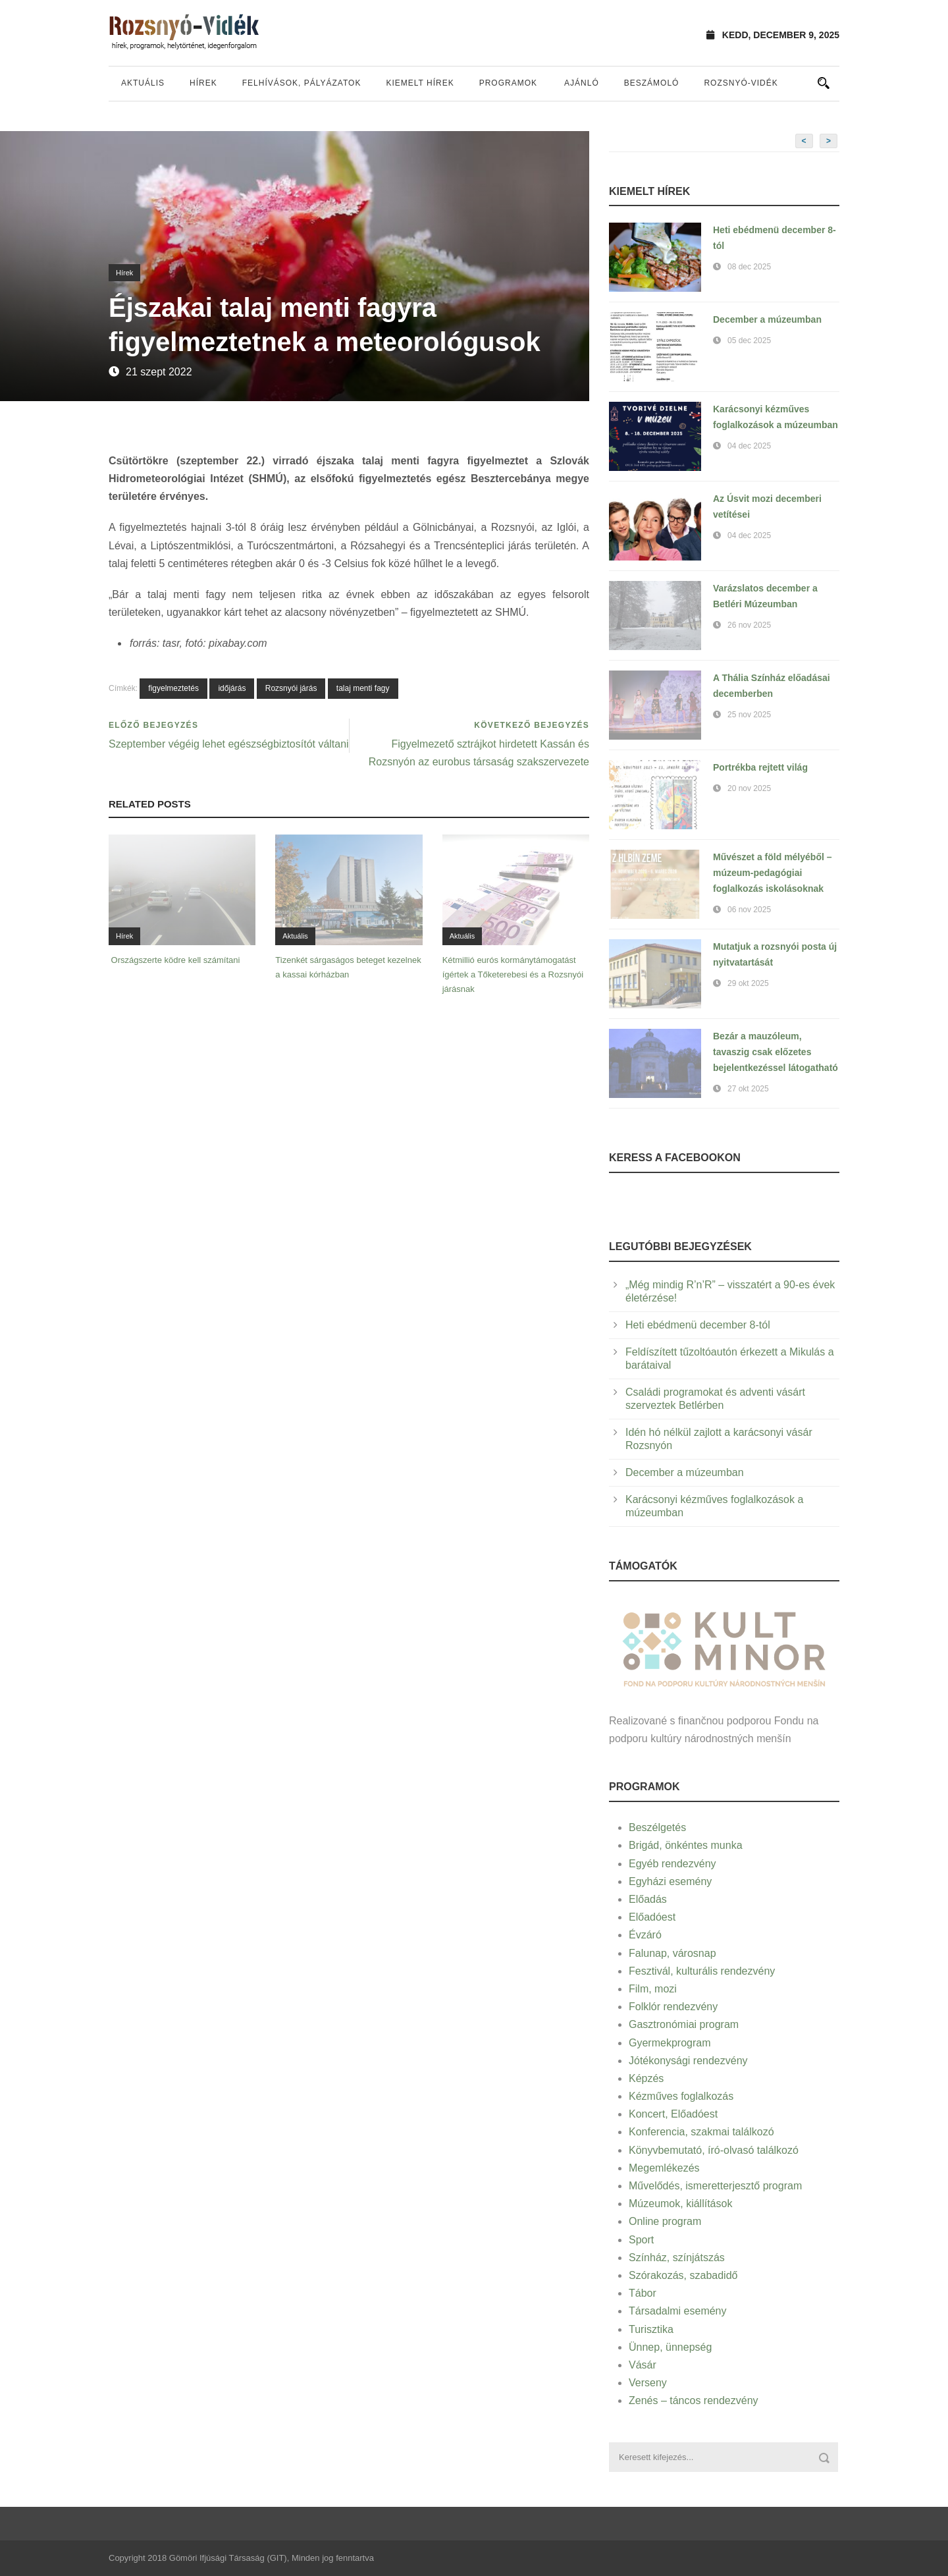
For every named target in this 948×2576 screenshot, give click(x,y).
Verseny (648, 2382)
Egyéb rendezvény (672, 1863)
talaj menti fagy (363, 688)
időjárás (232, 688)
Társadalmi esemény (678, 2310)
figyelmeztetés (173, 688)
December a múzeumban (767, 319)
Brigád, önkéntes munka (686, 1845)
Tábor (642, 2293)
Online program (665, 2221)
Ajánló (581, 83)
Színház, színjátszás (677, 2257)
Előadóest (652, 1917)
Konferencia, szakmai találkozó (701, 2131)
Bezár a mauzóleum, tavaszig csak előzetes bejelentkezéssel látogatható (775, 1052)
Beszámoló (651, 83)
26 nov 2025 (749, 625)
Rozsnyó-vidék (740, 83)
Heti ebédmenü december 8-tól (697, 1324)
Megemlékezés (664, 2168)
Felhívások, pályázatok (301, 83)
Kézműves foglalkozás (681, 2096)
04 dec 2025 (749, 446)
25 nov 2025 (749, 714)
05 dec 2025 (749, 340)
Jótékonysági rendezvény (688, 2060)
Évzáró (645, 1934)
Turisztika (651, 2329)
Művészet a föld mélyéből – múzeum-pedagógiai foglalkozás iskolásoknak (772, 873)
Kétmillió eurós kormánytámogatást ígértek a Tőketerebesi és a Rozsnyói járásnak (512, 974)
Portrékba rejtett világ (760, 767)
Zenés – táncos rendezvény (693, 2400)
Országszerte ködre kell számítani (174, 960)
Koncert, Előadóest (673, 2114)
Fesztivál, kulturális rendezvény (702, 1971)
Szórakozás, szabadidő (683, 2275)
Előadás (648, 1899)
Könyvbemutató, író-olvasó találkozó (714, 2150)
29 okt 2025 (748, 983)
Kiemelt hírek (420, 83)
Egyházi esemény (670, 1881)
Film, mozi (653, 1988)
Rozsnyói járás (291, 688)
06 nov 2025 (749, 909)
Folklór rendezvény (673, 2006)
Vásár (642, 2364)
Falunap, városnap (672, 1953)
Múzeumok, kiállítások (680, 2203)
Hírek (203, 83)
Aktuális (143, 83)
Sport (641, 2239)
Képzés (646, 2078)
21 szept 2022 (159, 371)
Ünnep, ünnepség (670, 2347)
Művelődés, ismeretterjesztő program (715, 2185)
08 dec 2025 (749, 266)
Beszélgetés (657, 1827)
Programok (508, 83)
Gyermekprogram (669, 2042)
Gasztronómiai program (684, 2024)
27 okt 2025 (748, 1088)
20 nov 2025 (749, 788)
